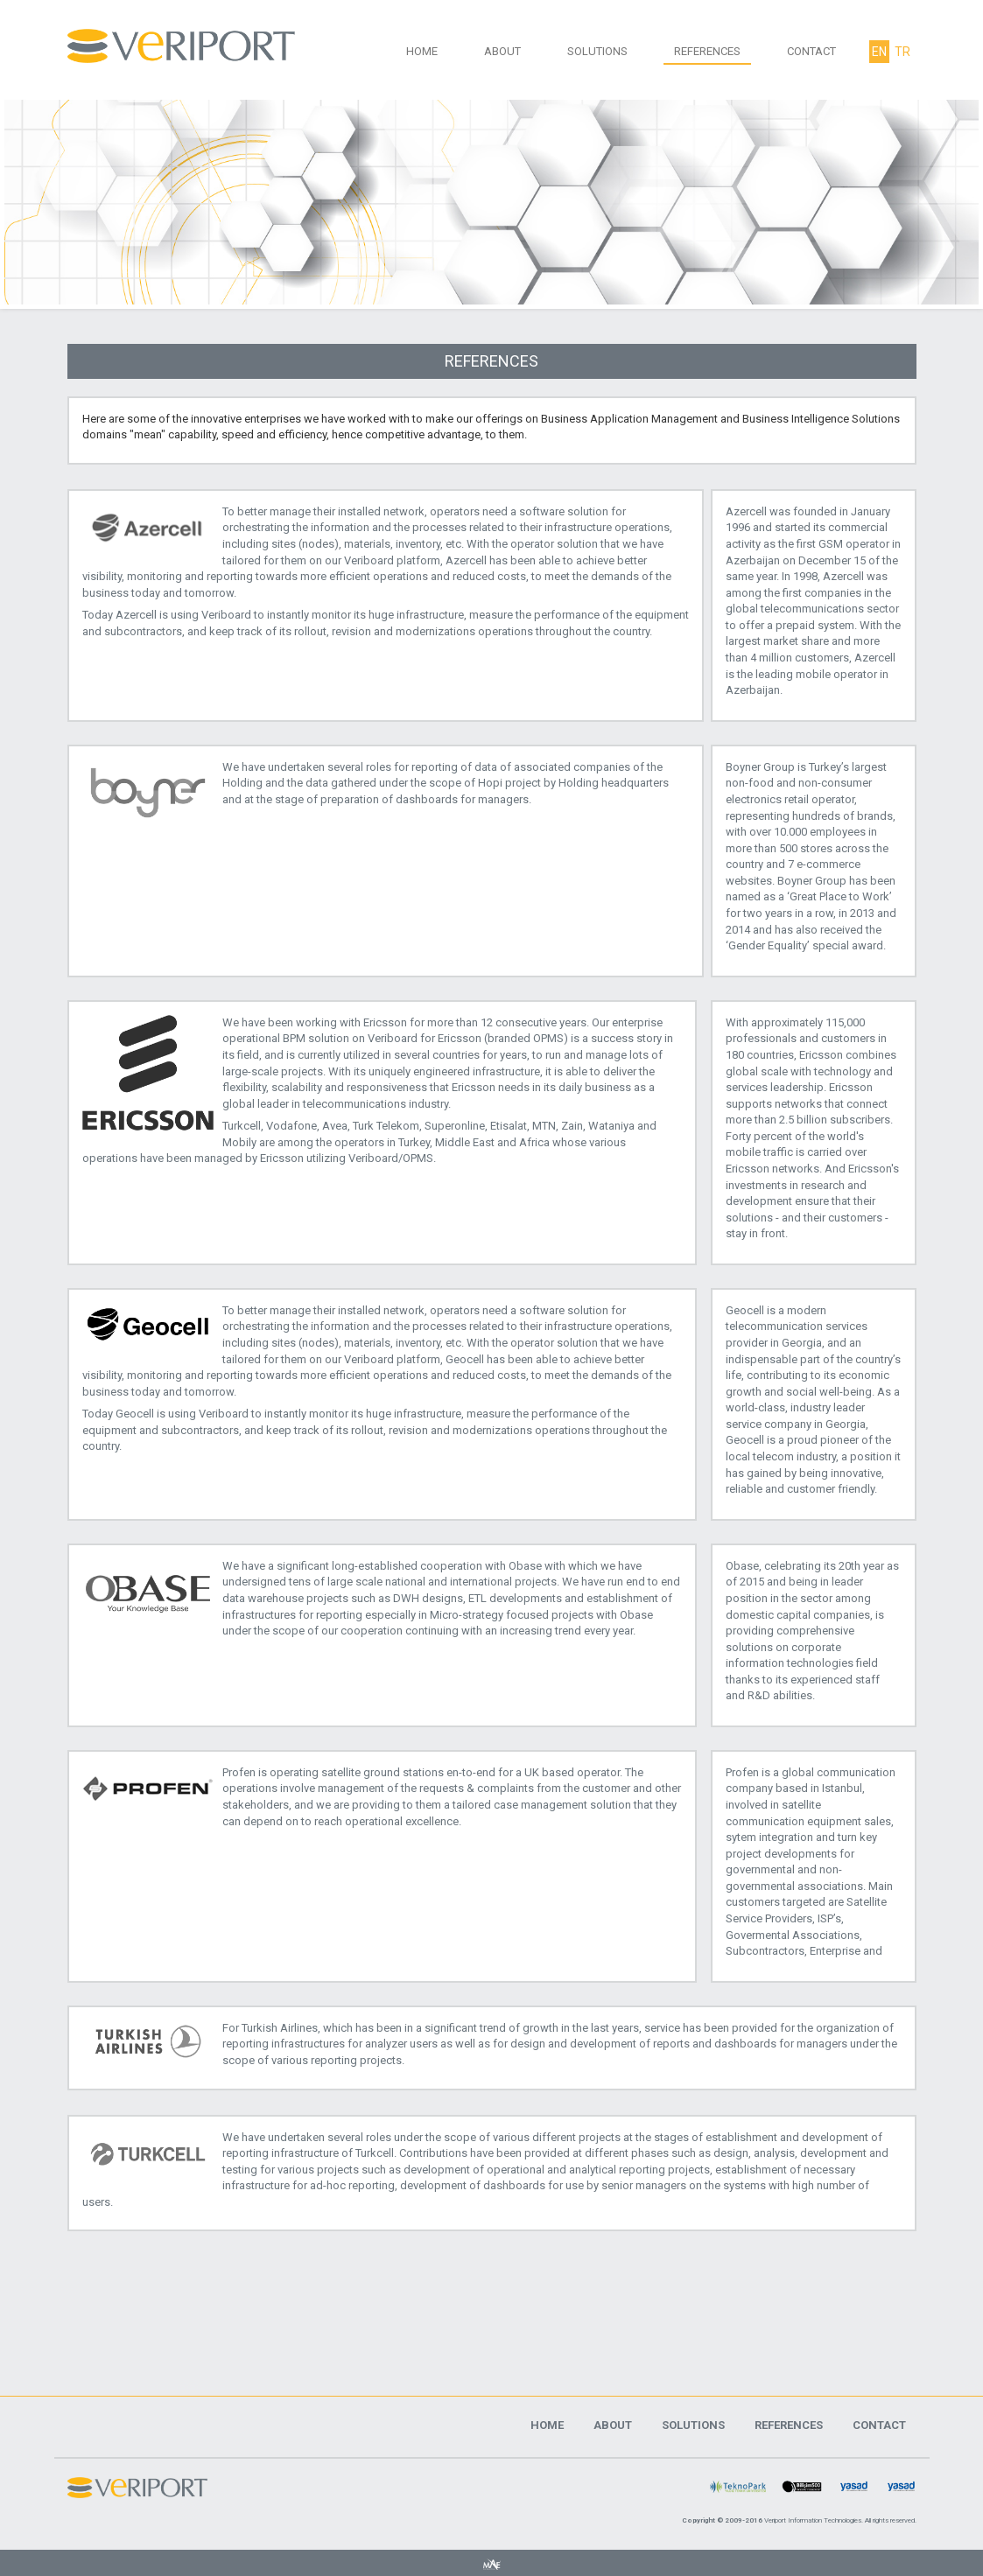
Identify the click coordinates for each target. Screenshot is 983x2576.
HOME (422, 51)
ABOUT (502, 51)
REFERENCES (707, 51)
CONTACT (811, 51)
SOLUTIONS (597, 51)
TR (902, 52)
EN (879, 52)
